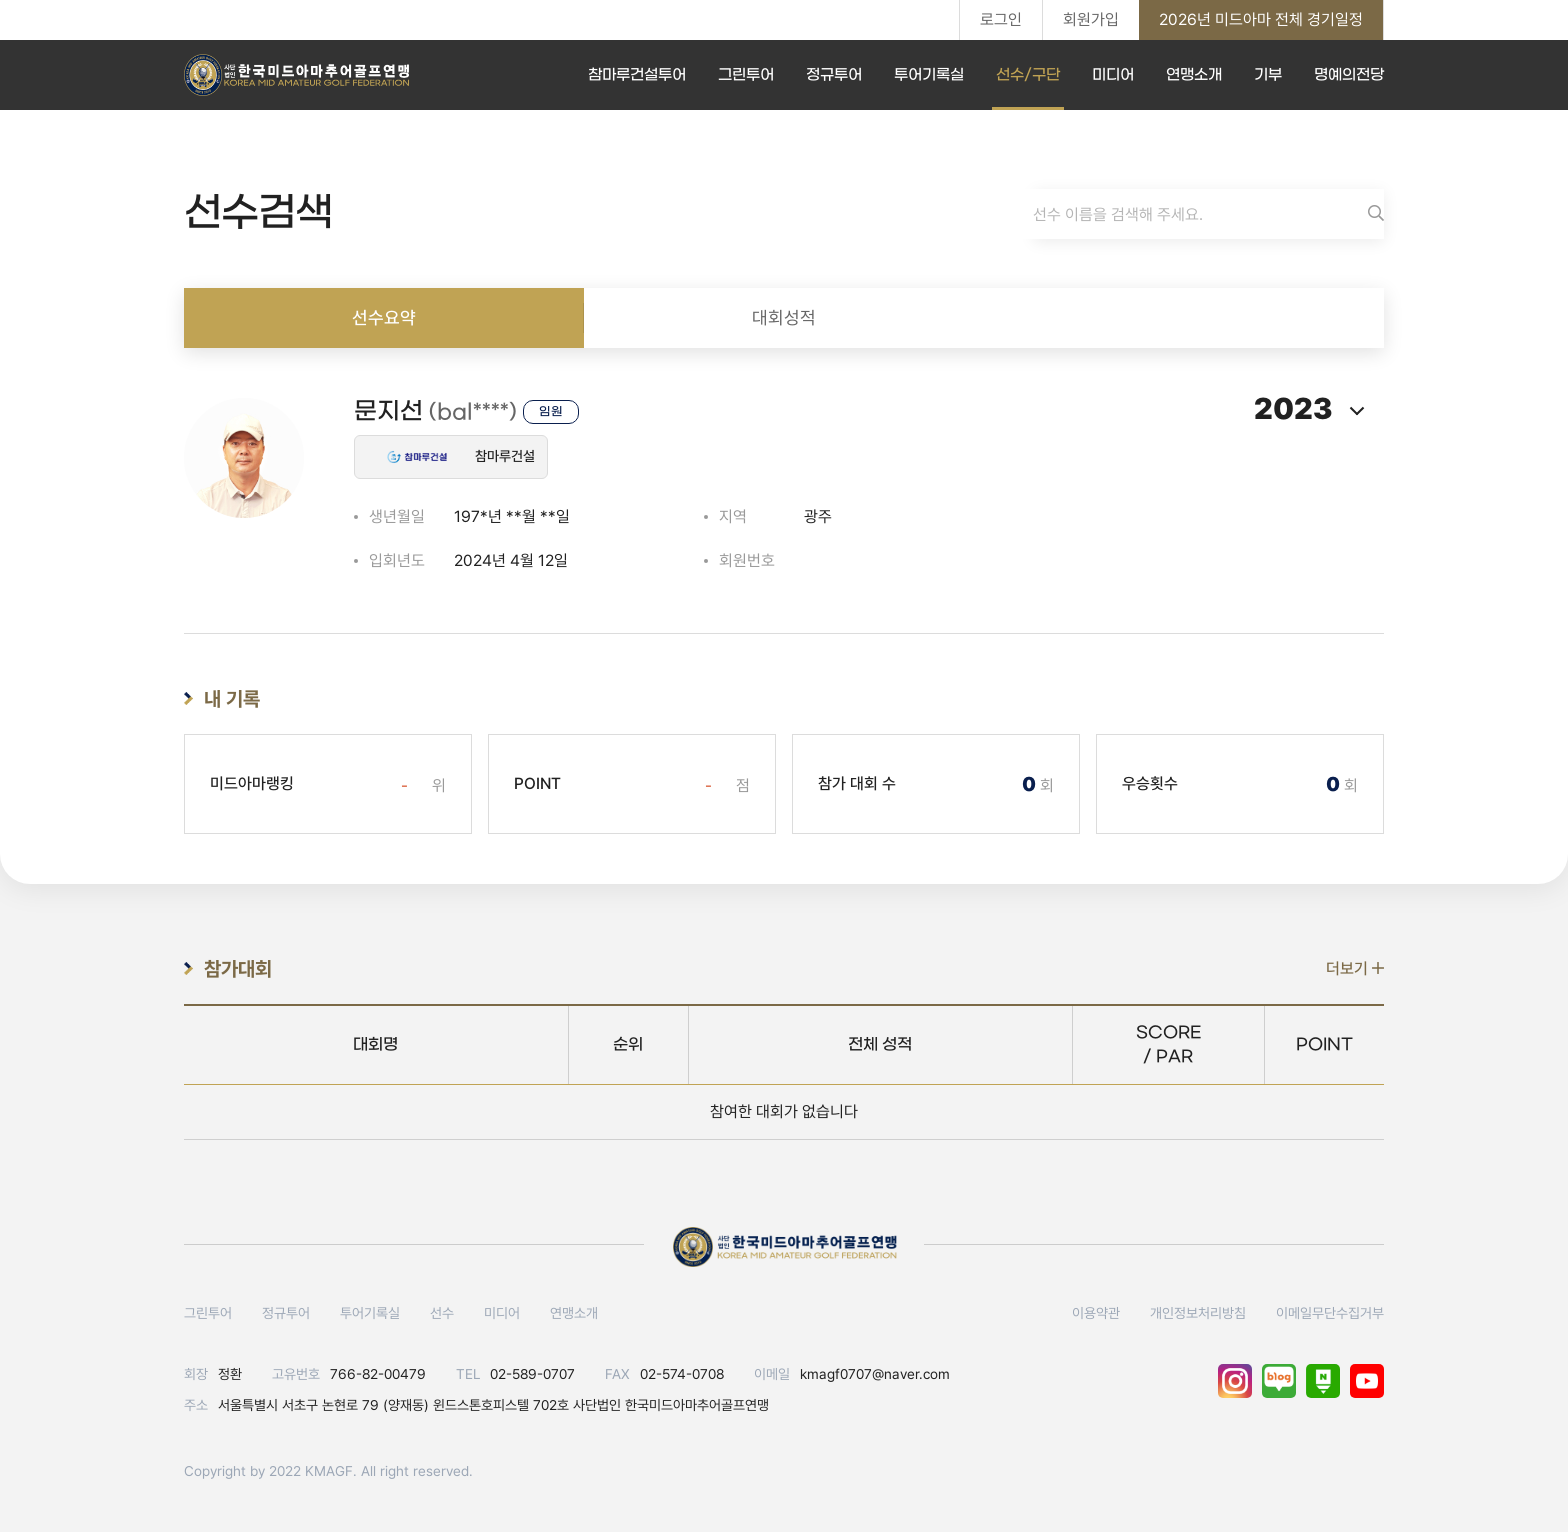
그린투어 (746, 75)
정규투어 (834, 75)
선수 (442, 1313)
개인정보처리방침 (1198, 1313)
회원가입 (1091, 19)
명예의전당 (1349, 75)
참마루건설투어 (637, 75)
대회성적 (784, 317)
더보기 (1355, 968)
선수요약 (384, 317)
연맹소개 (1194, 75)
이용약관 (1096, 1313)
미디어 (1113, 75)
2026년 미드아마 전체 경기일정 (1261, 19)
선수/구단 (1028, 75)
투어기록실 (929, 75)
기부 (1268, 75)
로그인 (1001, 19)
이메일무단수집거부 (1330, 1313)
